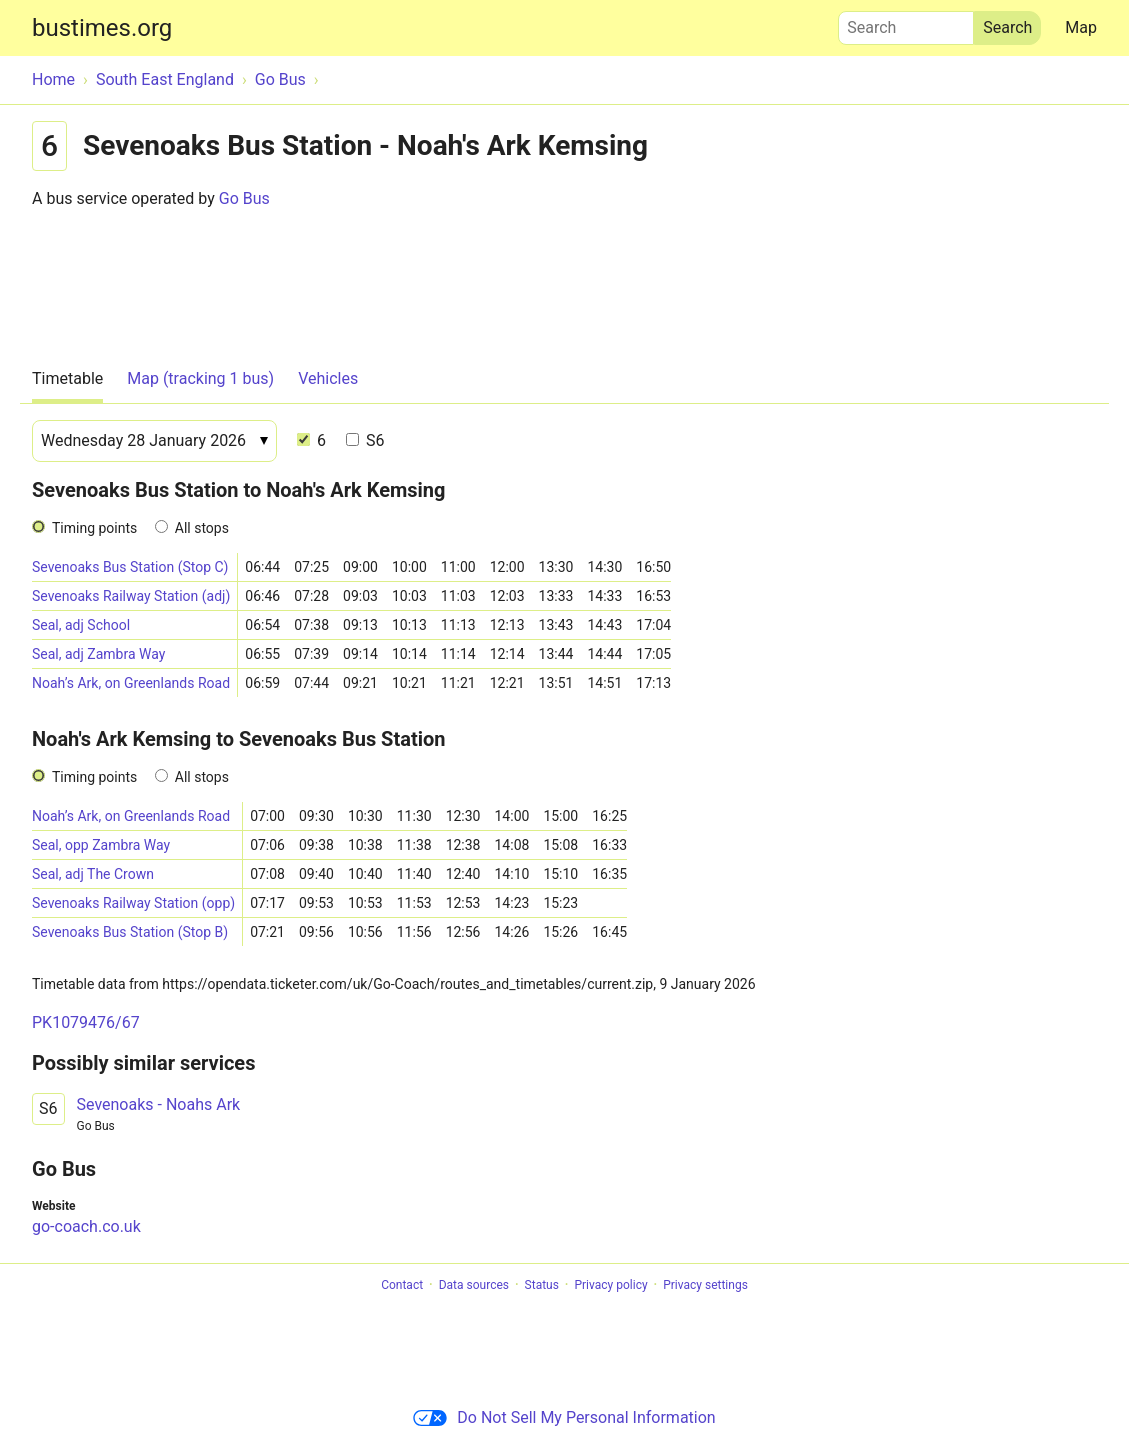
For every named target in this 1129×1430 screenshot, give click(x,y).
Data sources (474, 1285)
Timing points (94, 528)
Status (542, 1285)
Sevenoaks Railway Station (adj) (131, 596)
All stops (202, 528)
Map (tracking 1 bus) (200, 378)
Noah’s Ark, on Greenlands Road (131, 683)
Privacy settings (705, 1285)
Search (906, 23)
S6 (365, 440)
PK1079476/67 (86, 1022)
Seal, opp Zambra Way (101, 845)
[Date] (154, 441)
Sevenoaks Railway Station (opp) (133, 903)
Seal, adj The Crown (93, 874)
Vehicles (328, 378)
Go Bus (244, 198)
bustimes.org (102, 28)
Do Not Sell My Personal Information (564, 1417)
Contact (402, 1285)
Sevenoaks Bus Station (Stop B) (130, 932)
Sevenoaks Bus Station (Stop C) (130, 567)
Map (1081, 27)
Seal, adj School (81, 625)
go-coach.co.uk (86, 1226)
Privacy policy (610, 1285)
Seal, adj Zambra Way (98, 654)
